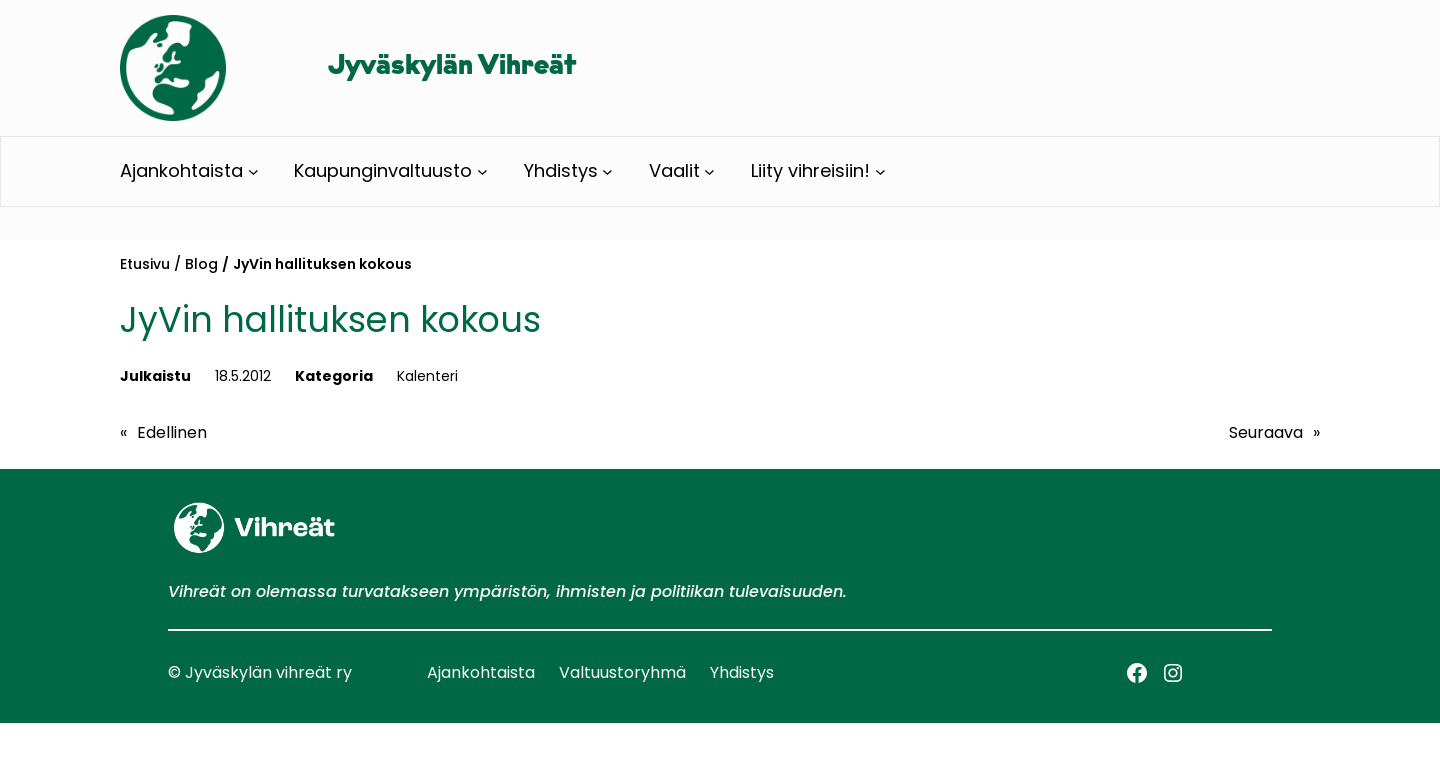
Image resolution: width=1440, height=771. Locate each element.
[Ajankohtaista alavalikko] (253, 171)
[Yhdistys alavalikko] (607, 171)
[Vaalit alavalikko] (709, 171)
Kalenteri (427, 376)
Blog (201, 264)
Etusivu (145, 264)
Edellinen (172, 432)
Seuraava (1266, 432)
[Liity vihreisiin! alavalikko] (880, 171)
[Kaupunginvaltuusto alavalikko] (482, 171)
